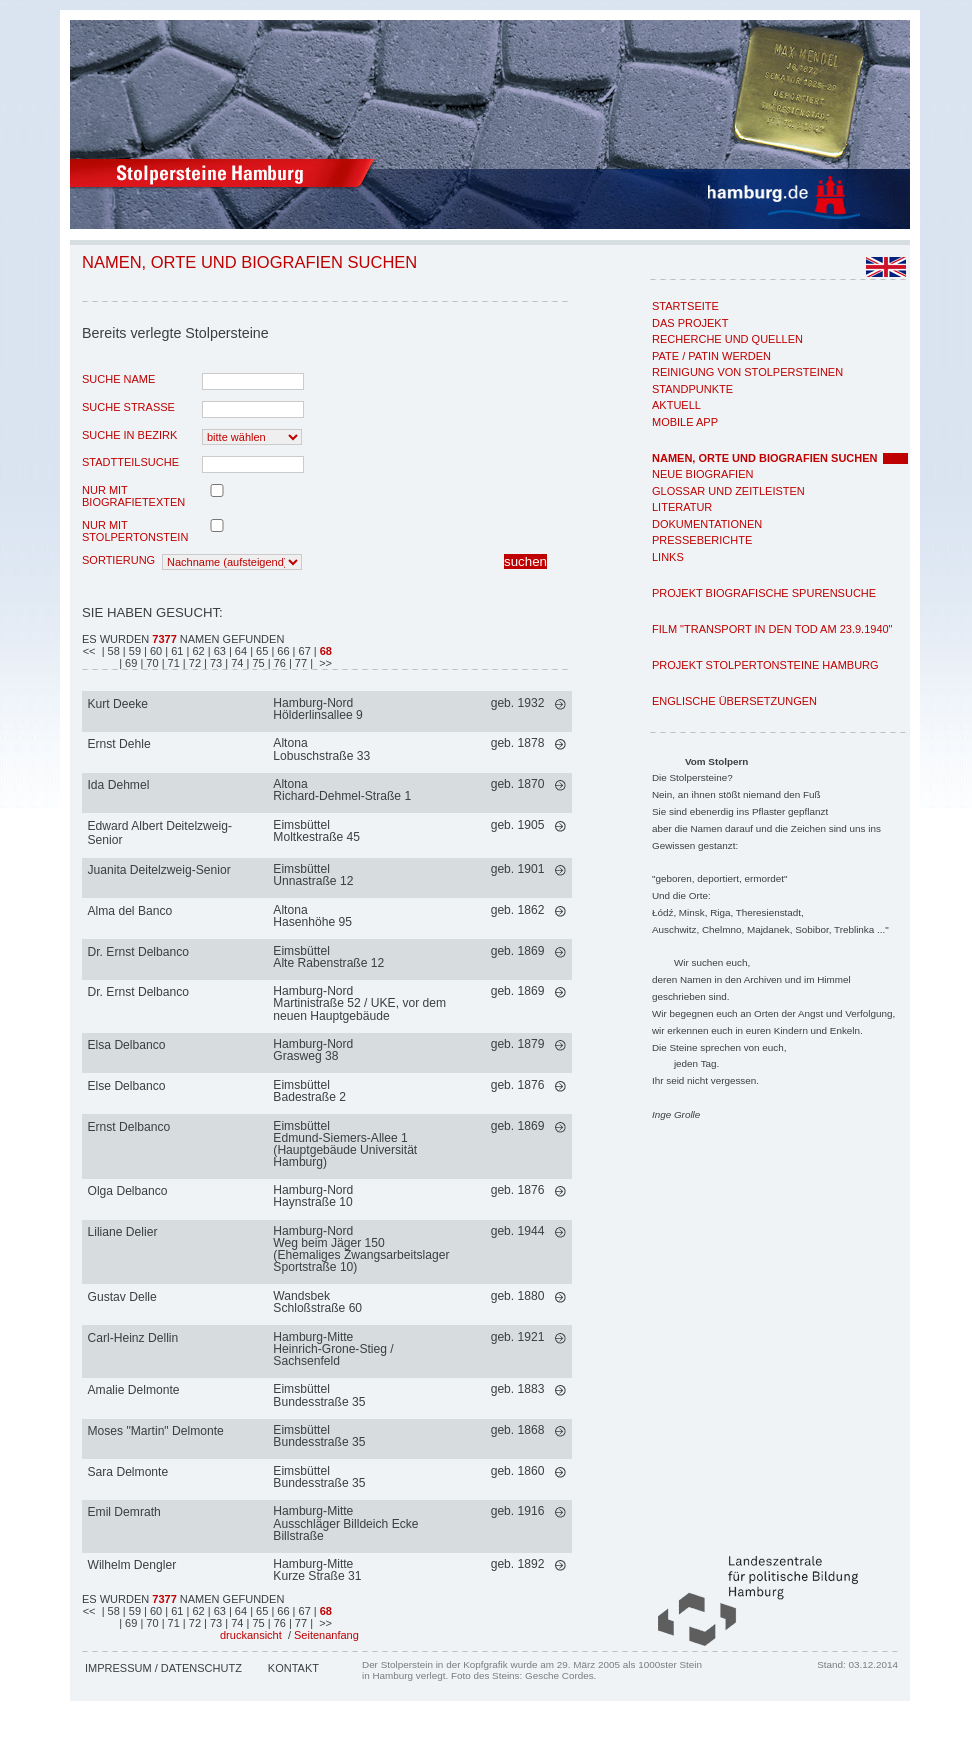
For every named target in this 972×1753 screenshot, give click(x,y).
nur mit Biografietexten (133, 496)
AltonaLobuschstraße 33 (321, 749)
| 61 (175, 651)
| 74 (235, 663)
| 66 (281, 651)
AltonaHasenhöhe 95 (312, 916)
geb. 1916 (518, 1511)
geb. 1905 (518, 825)
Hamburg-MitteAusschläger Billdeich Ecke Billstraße (345, 1523)
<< (91, 651)
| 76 (278, 663)
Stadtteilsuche (130, 462)
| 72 (193, 663)
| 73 (214, 663)
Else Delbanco (127, 1086)
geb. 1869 (518, 951)
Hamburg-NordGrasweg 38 (313, 1050)
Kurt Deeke (118, 704)
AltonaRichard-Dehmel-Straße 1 (342, 790)
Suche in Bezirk (129, 435)
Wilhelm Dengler (132, 1565)
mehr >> (560, 704)
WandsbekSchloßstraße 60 (317, 1302)
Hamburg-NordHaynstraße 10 (313, 1196)
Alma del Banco (130, 911)
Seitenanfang (326, 1635)
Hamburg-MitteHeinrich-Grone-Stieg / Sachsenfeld (333, 1349)
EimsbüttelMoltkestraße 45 (316, 831)
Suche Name (118, 379)
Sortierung (118, 560)
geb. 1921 (518, 1337)
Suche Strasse (128, 407)
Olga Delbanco (128, 1191)
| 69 (129, 663)
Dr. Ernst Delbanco (139, 952)
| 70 (150, 663)
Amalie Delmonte (134, 1390)
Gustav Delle (122, 1297)
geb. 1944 (518, 1231)
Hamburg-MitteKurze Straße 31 (317, 1570)
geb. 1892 (518, 1564)
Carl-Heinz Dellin (133, 1338)
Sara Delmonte (128, 1472)
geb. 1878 (518, 743)
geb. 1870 (518, 784)
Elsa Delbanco (127, 1045)
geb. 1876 (518, 1085)
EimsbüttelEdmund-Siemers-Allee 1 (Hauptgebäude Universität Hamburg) (345, 1144)
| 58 (111, 651)
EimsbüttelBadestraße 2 (309, 1091)
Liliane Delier (123, 1232)
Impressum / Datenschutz (163, 1668)
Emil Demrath (124, 1512)
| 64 (239, 651)
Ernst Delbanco (129, 1127)
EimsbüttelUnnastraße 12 (313, 875)
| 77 (299, 663)
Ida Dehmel (119, 785)
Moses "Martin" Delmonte (156, 1431)
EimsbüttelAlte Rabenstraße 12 (328, 957)
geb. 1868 (518, 1430)
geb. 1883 (518, 1389)
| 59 (133, 651)
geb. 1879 (518, 1044)
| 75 (257, 663)
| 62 (197, 651)
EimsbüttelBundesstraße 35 (319, 1395)
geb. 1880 (518, 1296)
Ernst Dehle (119, 744)
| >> (321, 663)
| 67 (303, 651)
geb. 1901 (518, 869)
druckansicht (251, 1635)
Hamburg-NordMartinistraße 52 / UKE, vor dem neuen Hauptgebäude (359, 1003)
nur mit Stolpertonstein (135, 531)
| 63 (218, 651)
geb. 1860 (518, 1471)
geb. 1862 (518, 910)
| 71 (172, 663)
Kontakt (293, 1668)
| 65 (260, 651)
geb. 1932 (518, 703)
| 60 (154, 651)
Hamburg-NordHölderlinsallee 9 (317, 709)
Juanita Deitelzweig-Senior (159, 870)
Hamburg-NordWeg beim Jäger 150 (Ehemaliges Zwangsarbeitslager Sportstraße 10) (361, 1249)
